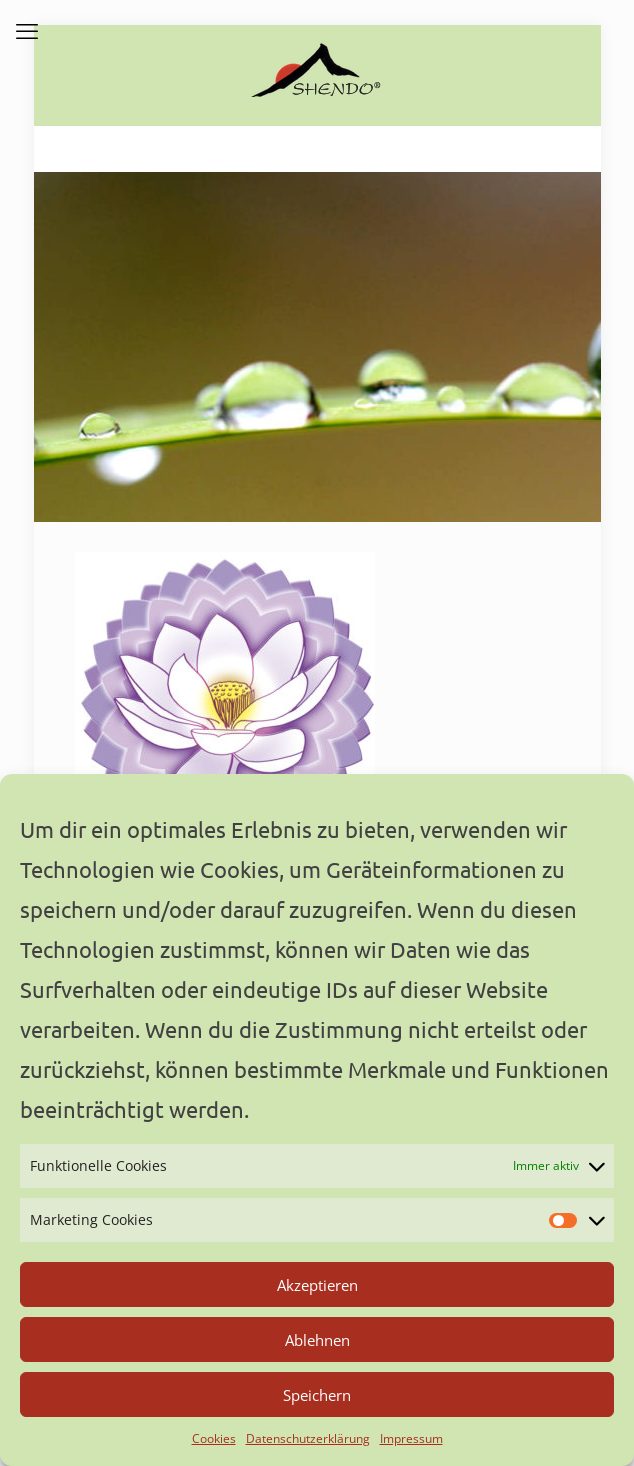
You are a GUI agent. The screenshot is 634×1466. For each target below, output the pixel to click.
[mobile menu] (27, 30)
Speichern (317, 1395)
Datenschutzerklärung (308, 1438)
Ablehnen (317, 1340)
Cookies (214, 1438)
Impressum (411, 1438)
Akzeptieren (317, 1285)
